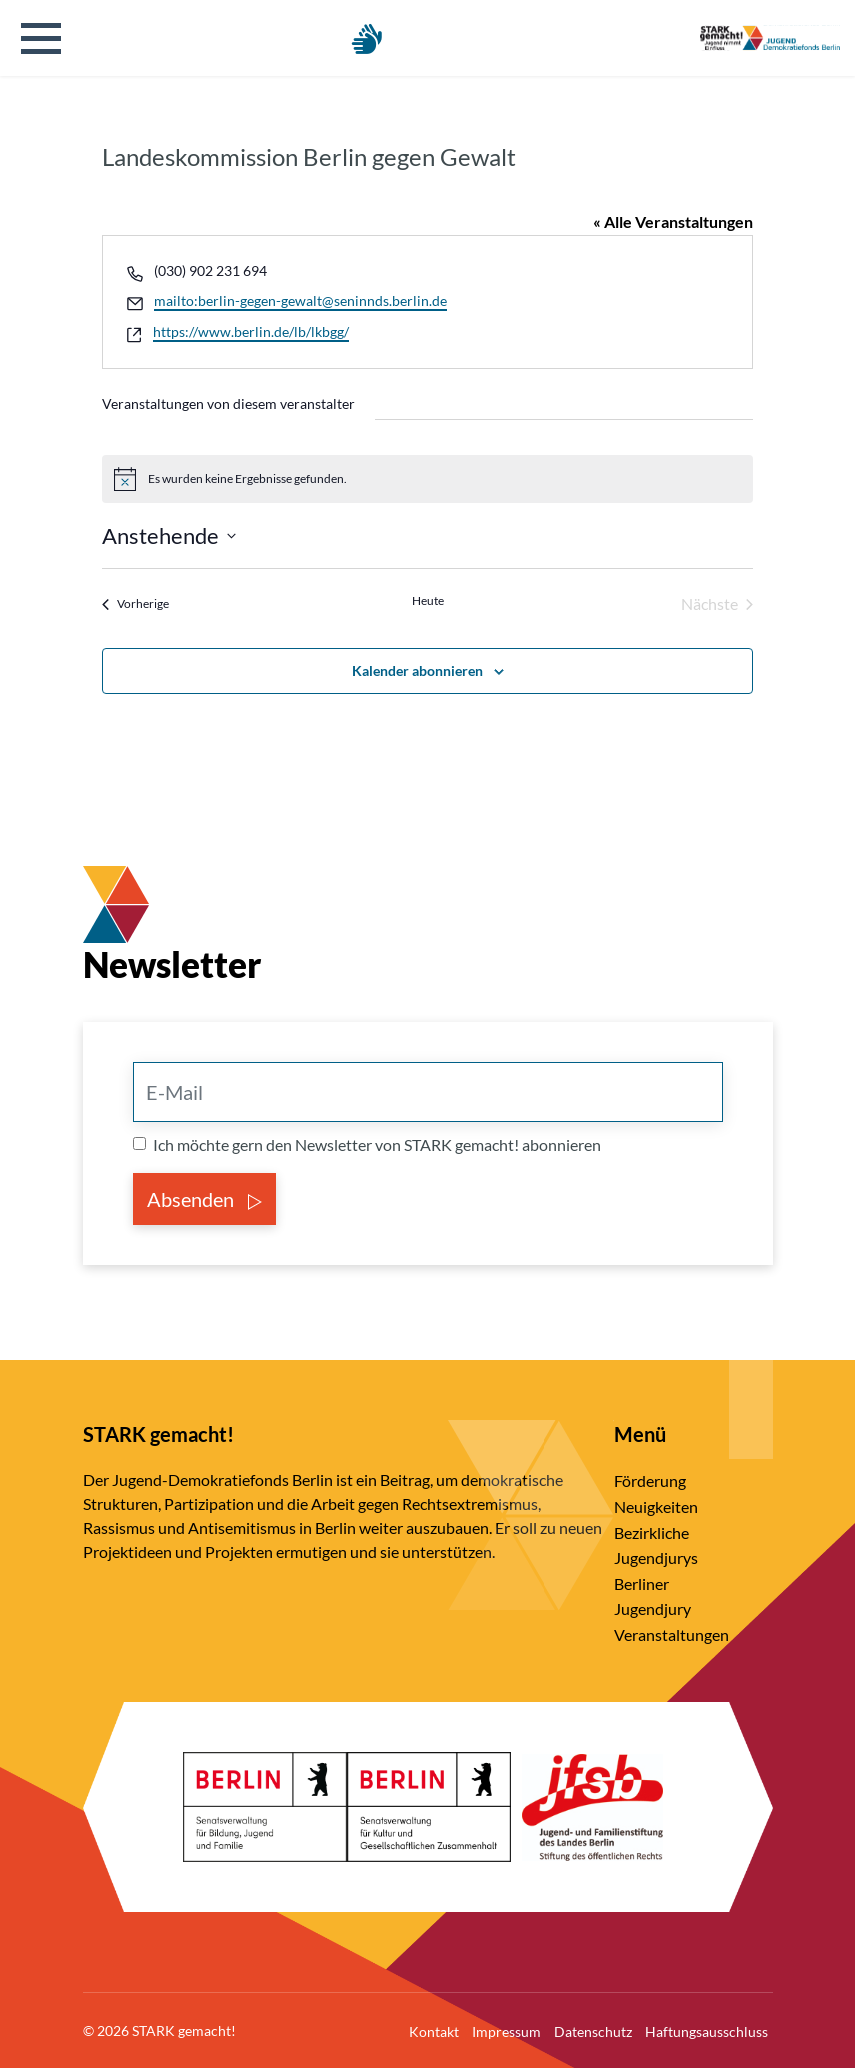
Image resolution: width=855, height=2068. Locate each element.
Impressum (506, 2031)
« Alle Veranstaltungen (673, 221)
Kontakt (434, 2031)
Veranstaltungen (671, 1634)
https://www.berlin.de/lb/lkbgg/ (251, 331)
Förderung (650, 1480)
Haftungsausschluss (706, 2031)
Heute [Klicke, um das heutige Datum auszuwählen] (428, 600)
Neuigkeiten (656, 1506)
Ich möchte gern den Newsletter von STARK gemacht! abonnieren (377, 1144)
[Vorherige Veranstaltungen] (135, 604)
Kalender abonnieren (417, 670)
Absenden (204, 1199)
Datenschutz (593, 2031)
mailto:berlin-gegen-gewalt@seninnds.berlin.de (300, 300)
